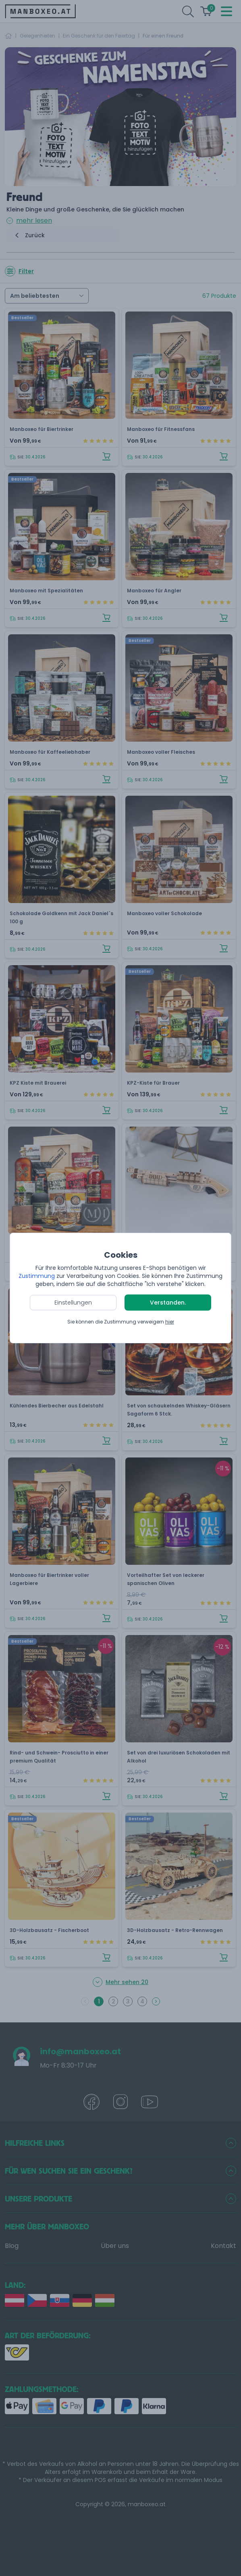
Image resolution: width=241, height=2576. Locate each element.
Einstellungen (73, 1302)
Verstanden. (168, 1302)
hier (169, 1321)
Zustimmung (37, 1276)
